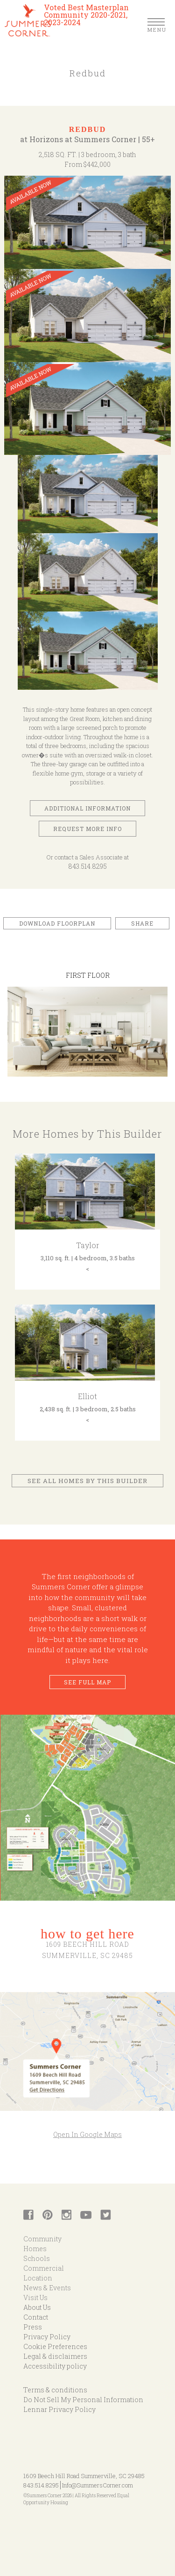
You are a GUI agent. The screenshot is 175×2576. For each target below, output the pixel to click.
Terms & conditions (55, 2389)
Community (42, 2238)
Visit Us (35, 2297)
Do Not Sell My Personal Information (83, 2399)
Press (32, 2326)
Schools (36, 2258)
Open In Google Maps (87, 2134)
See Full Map (87, 1682)
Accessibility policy (55, 2366)
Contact (35, 2317)
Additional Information (87, 808)
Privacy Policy (46, 2336)
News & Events (47, 2287)
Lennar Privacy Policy (59, 2409)
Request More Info (87, 828)
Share (142, 923)
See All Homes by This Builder (87, 1481)
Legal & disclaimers (55, 2356)
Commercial (43, 2268)
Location (37, 2278)
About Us (37, 2307)
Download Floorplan (57, 923)
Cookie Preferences (55, 2346)
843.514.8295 (87, 866)
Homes (35, 2248)
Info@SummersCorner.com (97, 2485)
